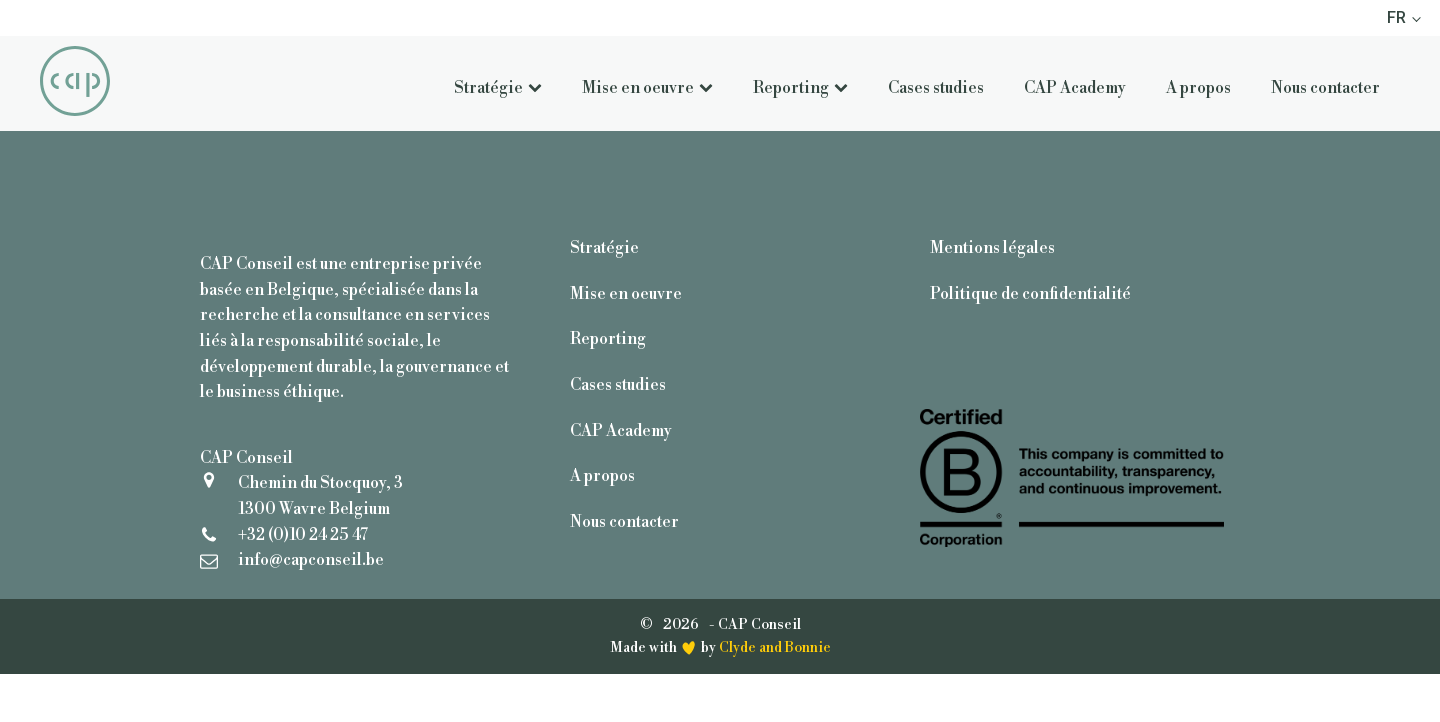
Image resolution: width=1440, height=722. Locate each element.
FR (1396, 17)
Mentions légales (992, 248)
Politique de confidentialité (1030, 294)
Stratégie (498, 88)
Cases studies (936, 88)
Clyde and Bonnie (775, 648)
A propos (1198, 88)
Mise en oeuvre (647, 88)
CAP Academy (1075, 88)
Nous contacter (1325, 88)
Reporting (800, 88)
